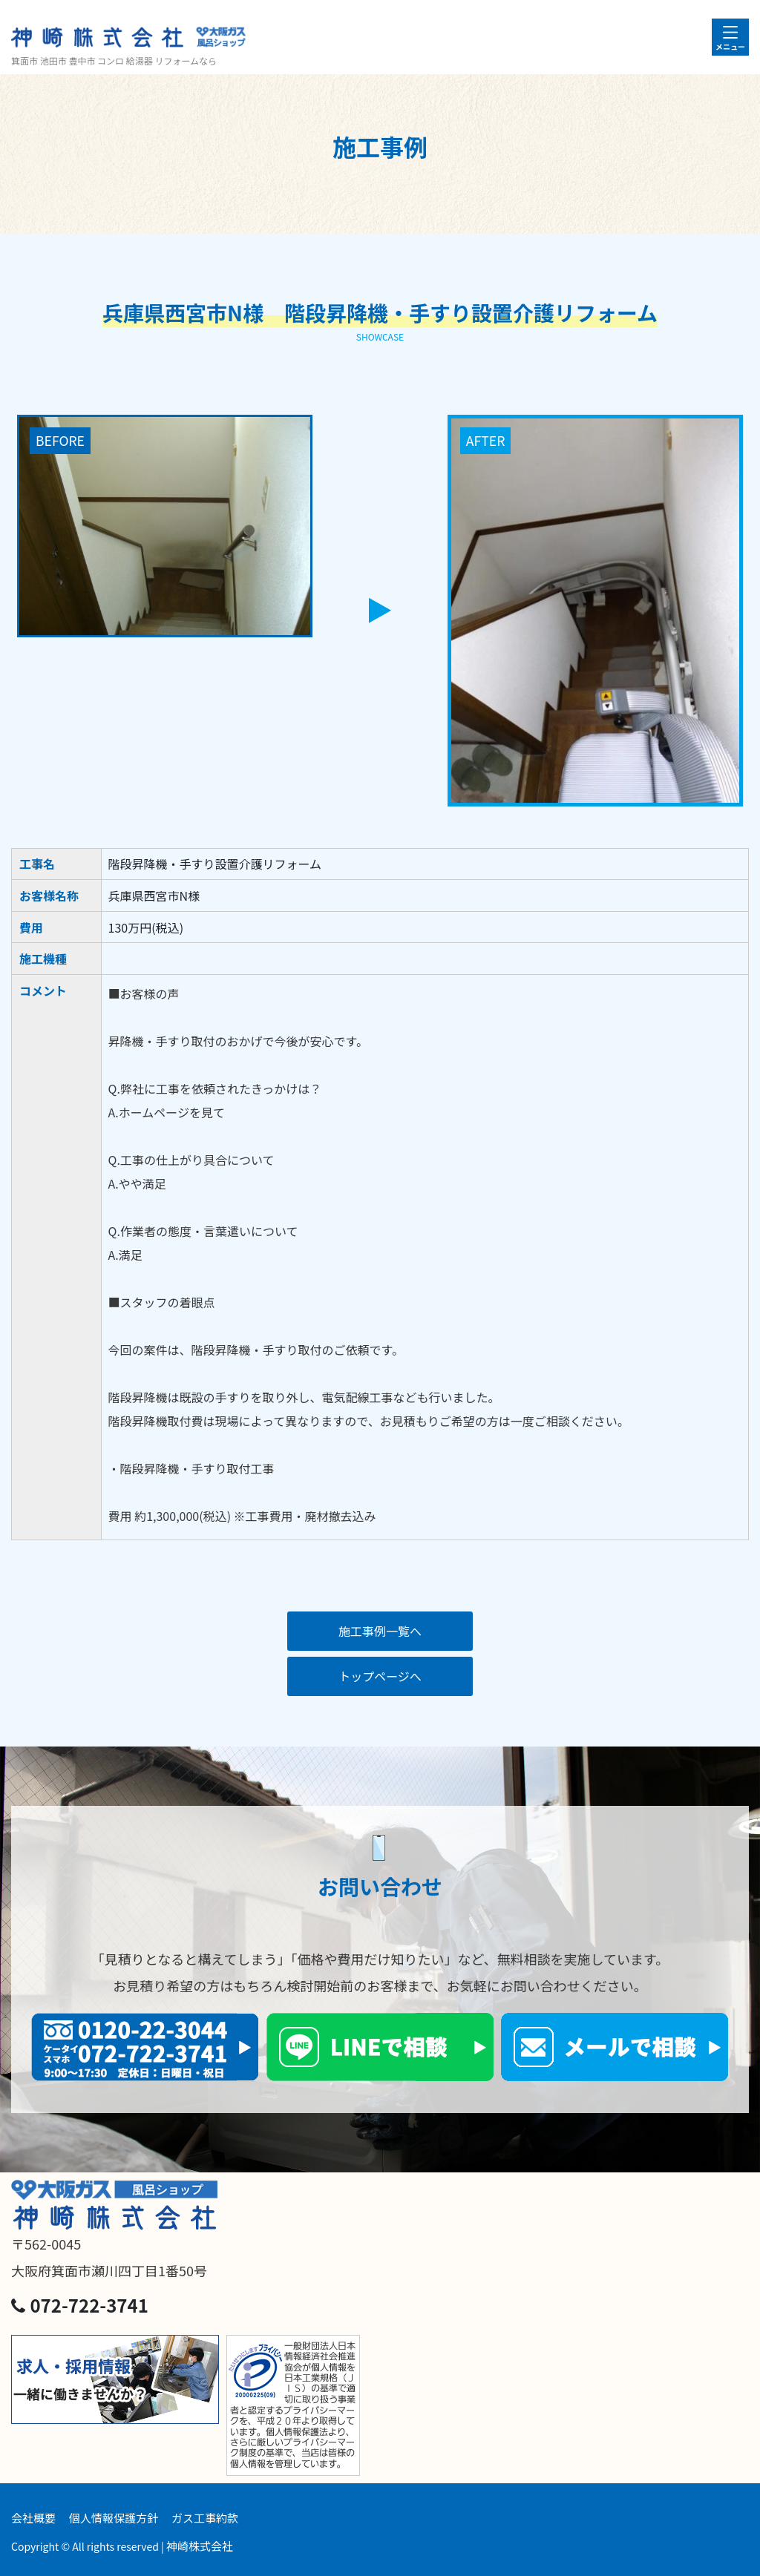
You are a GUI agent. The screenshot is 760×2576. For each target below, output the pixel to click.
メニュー (730, 46)
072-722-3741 (79, 2305)
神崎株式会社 (199, 2546)
